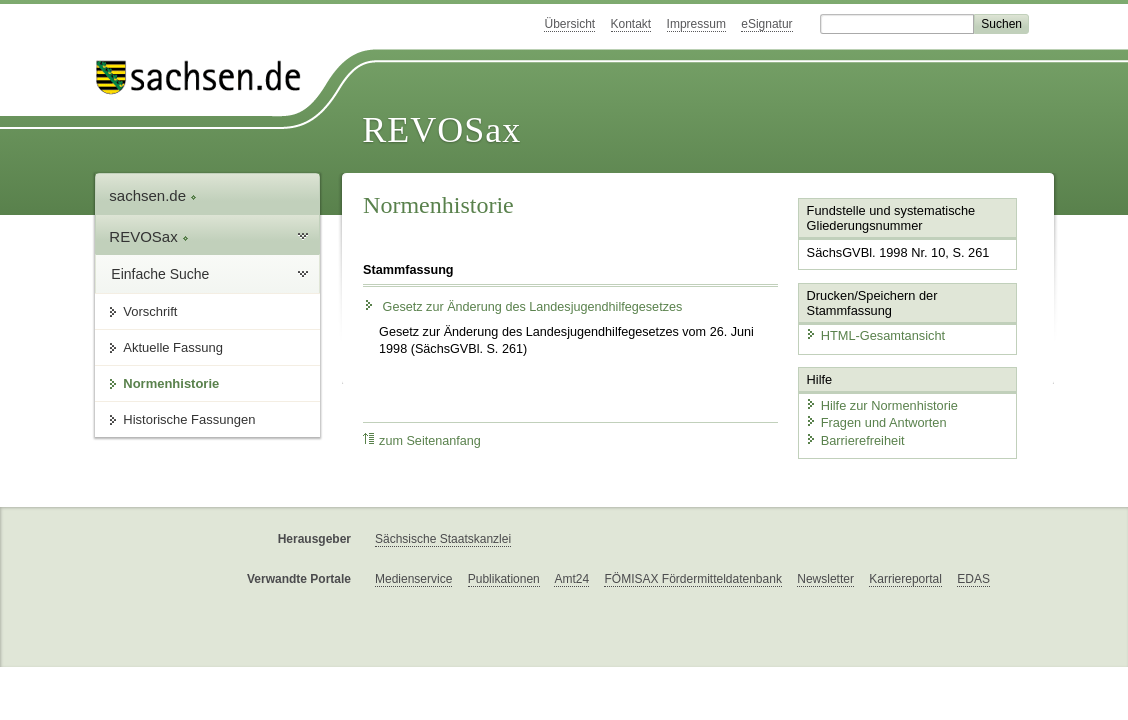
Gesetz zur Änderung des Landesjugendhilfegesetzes (522, 307)
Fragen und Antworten (876, 422)
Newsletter (825, 579)
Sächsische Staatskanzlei (443, 539)
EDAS (973, 579)
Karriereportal (905, 579)
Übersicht (569, 24)
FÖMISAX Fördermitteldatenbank (692, 579)
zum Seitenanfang (422, 440)
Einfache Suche (160, 274)
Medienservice (413, 579)
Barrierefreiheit (855, 440)
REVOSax (441, 130)
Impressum (696, 24)
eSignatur (766, 24)
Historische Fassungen (189, 419)
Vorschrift (150, 311)
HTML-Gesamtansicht (875, 335)
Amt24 (571, 579)
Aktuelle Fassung (173, 347)
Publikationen (504, 579)
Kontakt (631, 24)
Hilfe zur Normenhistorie (881, 405)
